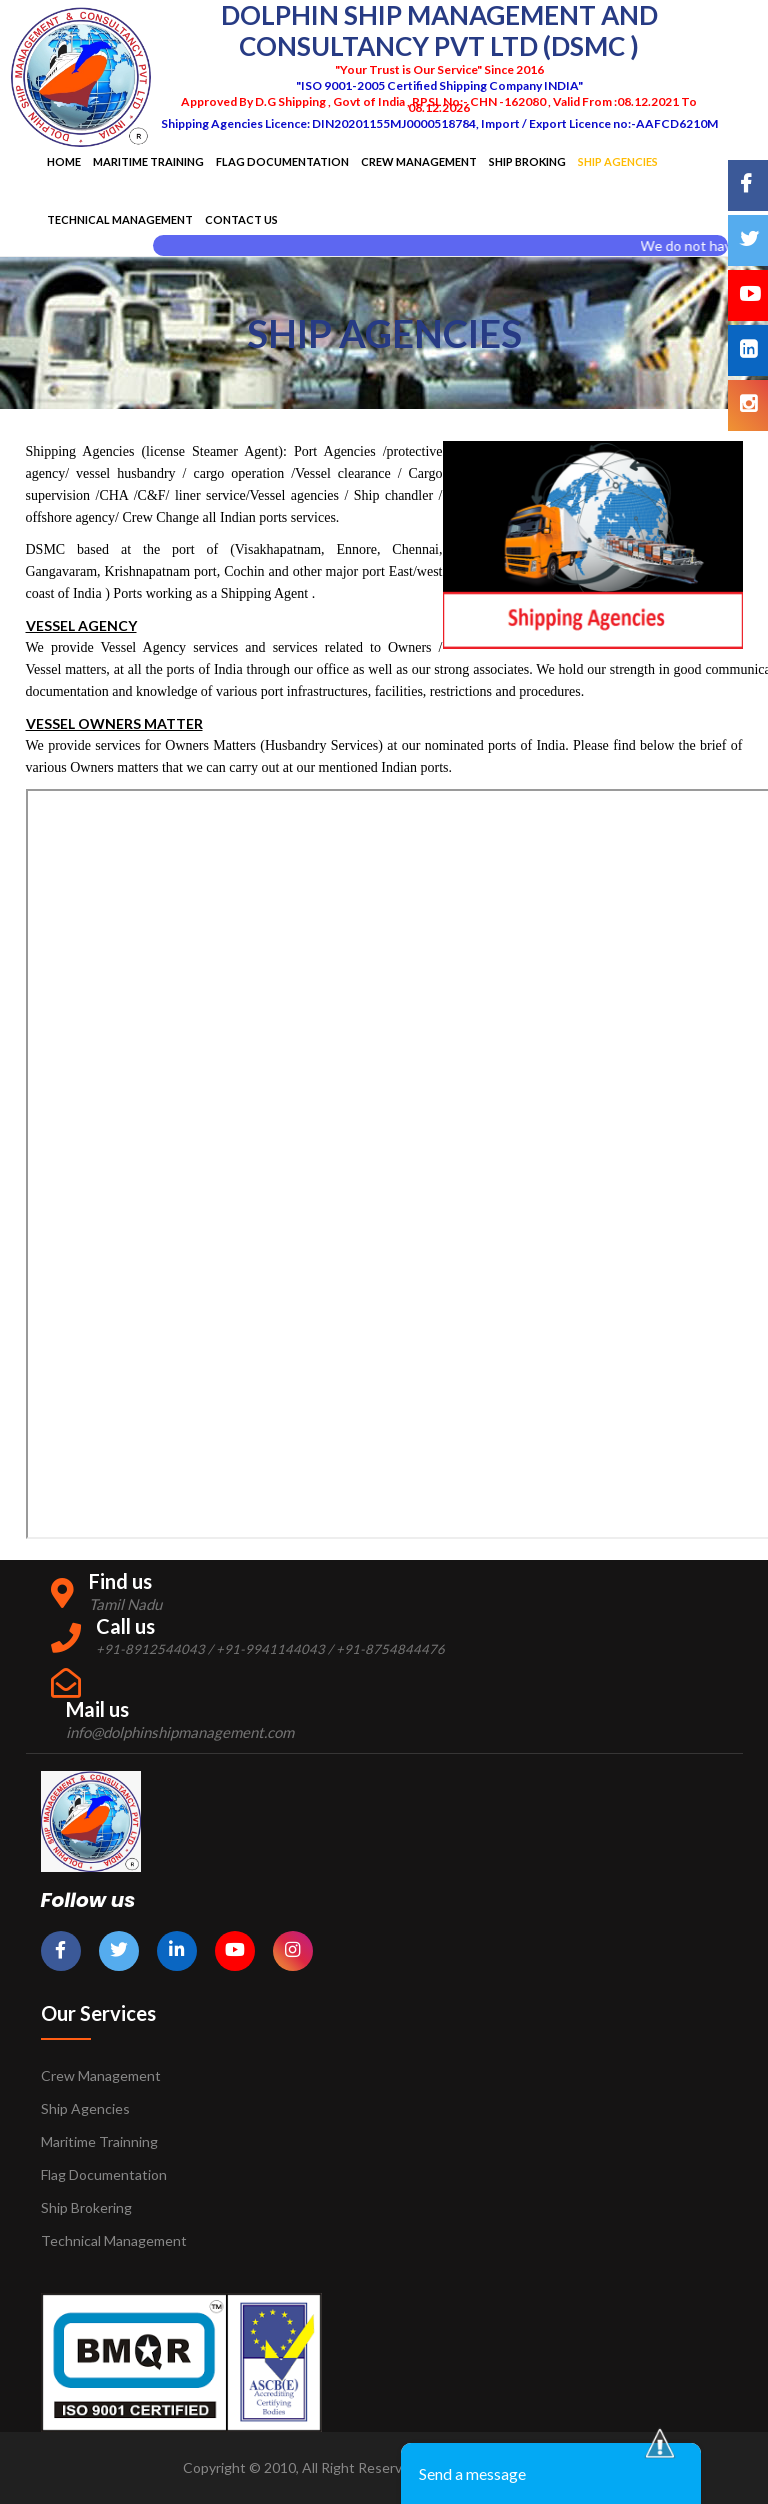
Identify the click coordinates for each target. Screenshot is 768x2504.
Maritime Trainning (99, 2141)
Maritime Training (148, 161)
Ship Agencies (85, 2108)
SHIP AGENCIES (618, 161)
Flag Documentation (282, 161)
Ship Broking (527, 161)
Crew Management (419, 161)
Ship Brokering (86, 2207)
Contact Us (241, 219)
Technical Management (120, 219)
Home (64, 161)
